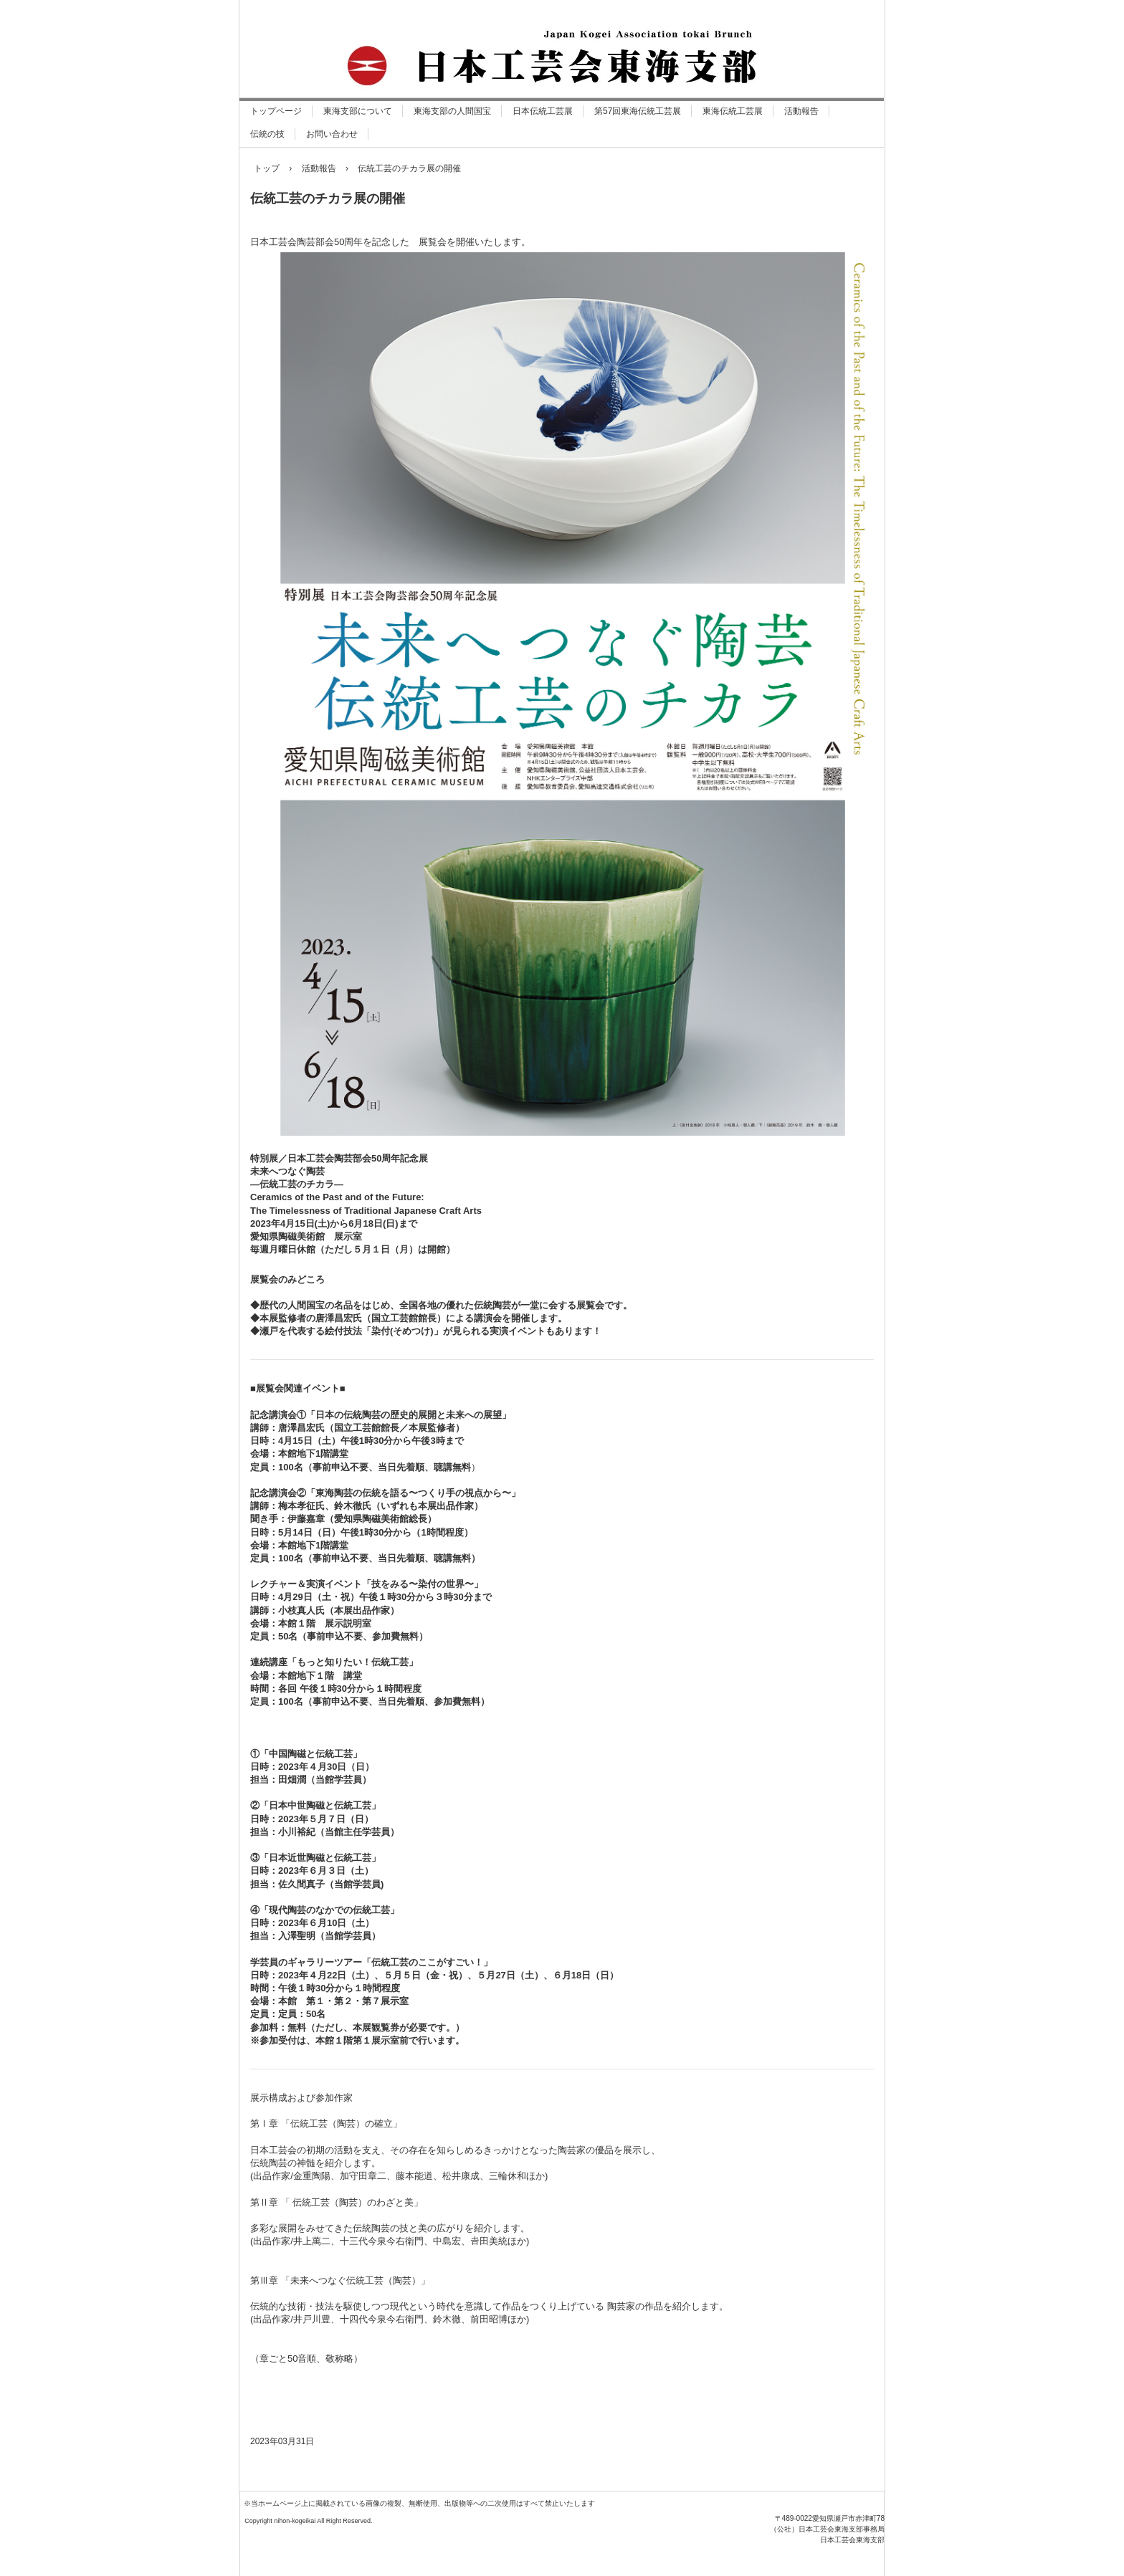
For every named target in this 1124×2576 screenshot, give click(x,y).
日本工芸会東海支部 (394, 2541)
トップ (267, 168)
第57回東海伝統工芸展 (637, 111)
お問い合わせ (332, 134)
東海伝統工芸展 (732, 111)
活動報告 (801, 111)
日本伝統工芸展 (543, 111)
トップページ (276, 111)
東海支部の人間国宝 (452, 111)
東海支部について (357, 111)
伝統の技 (267, 134)
